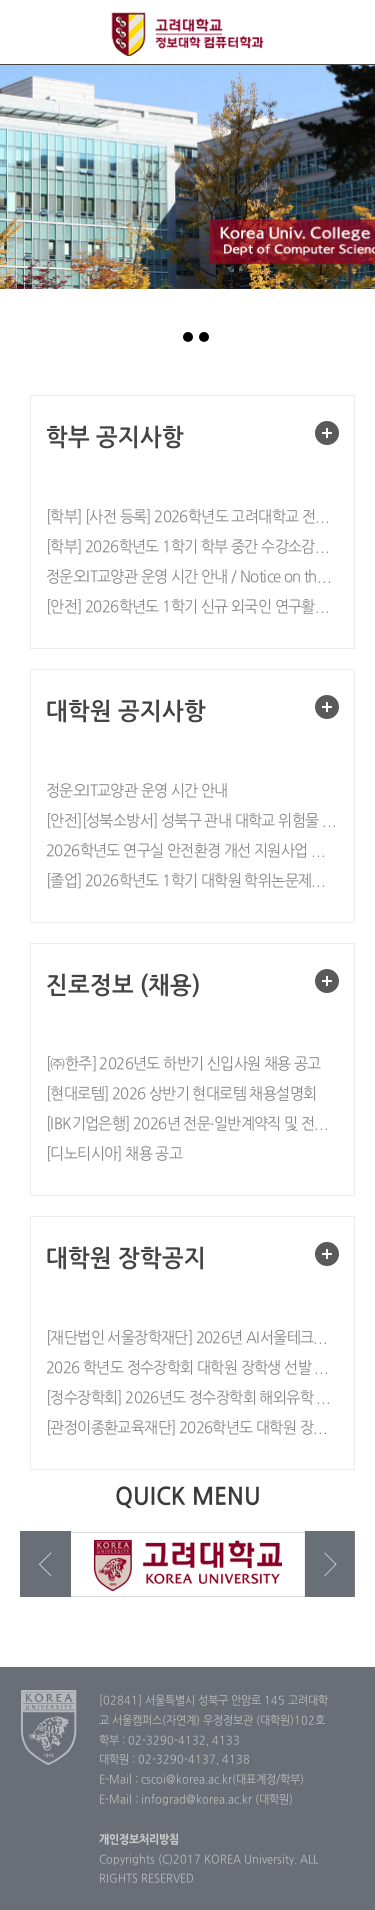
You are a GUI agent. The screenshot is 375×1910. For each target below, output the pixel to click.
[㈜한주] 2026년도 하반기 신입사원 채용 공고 (183, 1064)
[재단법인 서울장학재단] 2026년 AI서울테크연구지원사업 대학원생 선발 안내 (192, 1338)
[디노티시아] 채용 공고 (114, 1154)
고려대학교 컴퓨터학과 (187, 34)
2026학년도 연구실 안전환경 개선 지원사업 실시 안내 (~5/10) (192, 851)
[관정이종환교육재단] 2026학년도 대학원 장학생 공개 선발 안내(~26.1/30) (192, 1428)
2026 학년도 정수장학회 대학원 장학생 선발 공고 (192, 1368)
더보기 (327, 433)
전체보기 (32, 32)
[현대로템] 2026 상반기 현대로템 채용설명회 (181, 1094)
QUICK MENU (342, 32)
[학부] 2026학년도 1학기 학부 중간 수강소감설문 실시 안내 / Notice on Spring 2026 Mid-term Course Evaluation (192, 547)
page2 (188, 337)
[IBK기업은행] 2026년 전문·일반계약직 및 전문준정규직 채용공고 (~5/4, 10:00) (192, 1124)
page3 (204, 337)
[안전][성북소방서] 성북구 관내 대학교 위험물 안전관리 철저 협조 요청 (192, 821)
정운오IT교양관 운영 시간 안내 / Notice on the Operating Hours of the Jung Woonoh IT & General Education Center (192, 577)
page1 (172, 337)
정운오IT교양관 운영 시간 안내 (137, 791)
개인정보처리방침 (139, 1840)
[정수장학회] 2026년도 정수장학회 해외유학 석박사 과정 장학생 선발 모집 (192, 1398)
